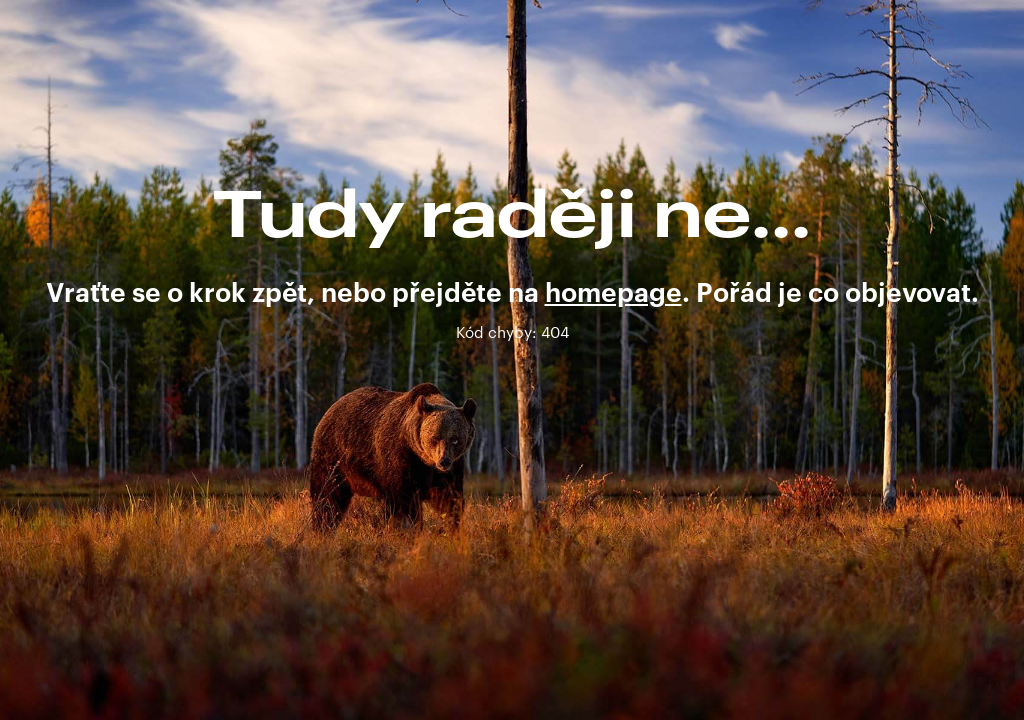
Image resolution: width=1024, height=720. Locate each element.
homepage (613, 294)
